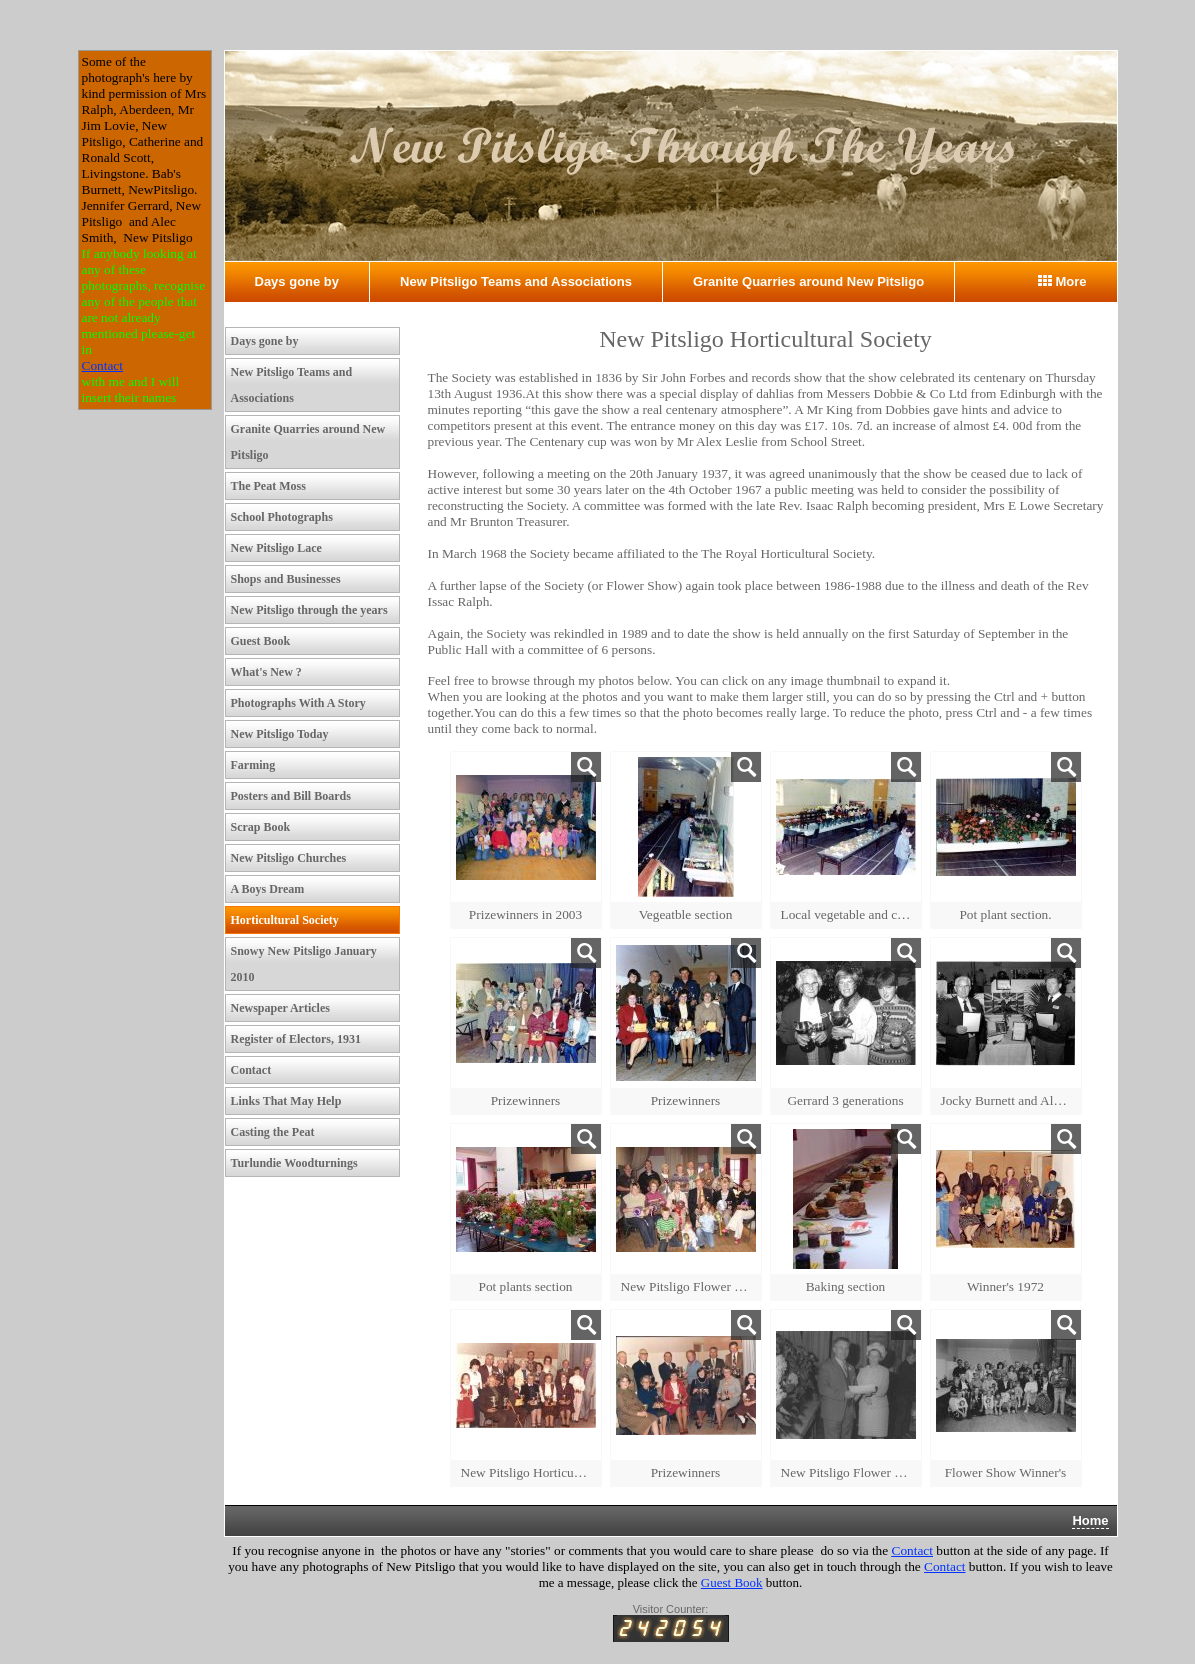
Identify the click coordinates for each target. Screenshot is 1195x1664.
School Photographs (282, 517)
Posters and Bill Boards (291, 796)
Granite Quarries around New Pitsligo (808, 281)
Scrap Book (261, 827)
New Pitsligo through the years (309, 610)
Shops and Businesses (286, 579)
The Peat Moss (268, 486)
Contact (102, 365)
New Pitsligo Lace (276, 548)
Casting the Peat (273, 1132)
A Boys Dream (268, 889)
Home (1090, 1520)
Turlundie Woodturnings (294, 1163)
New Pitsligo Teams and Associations (516, 281)
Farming (253, 765)
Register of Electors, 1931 (296, 1039)
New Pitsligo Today (280, 734)
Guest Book (261, 641)
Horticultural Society (285, 920)
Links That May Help (286, 1101)
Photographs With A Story (298, 703)
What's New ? (266, 672)
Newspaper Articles (280, 1008)
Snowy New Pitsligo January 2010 (304, 964)
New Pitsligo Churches (289, 858)
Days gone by (297, 281)
